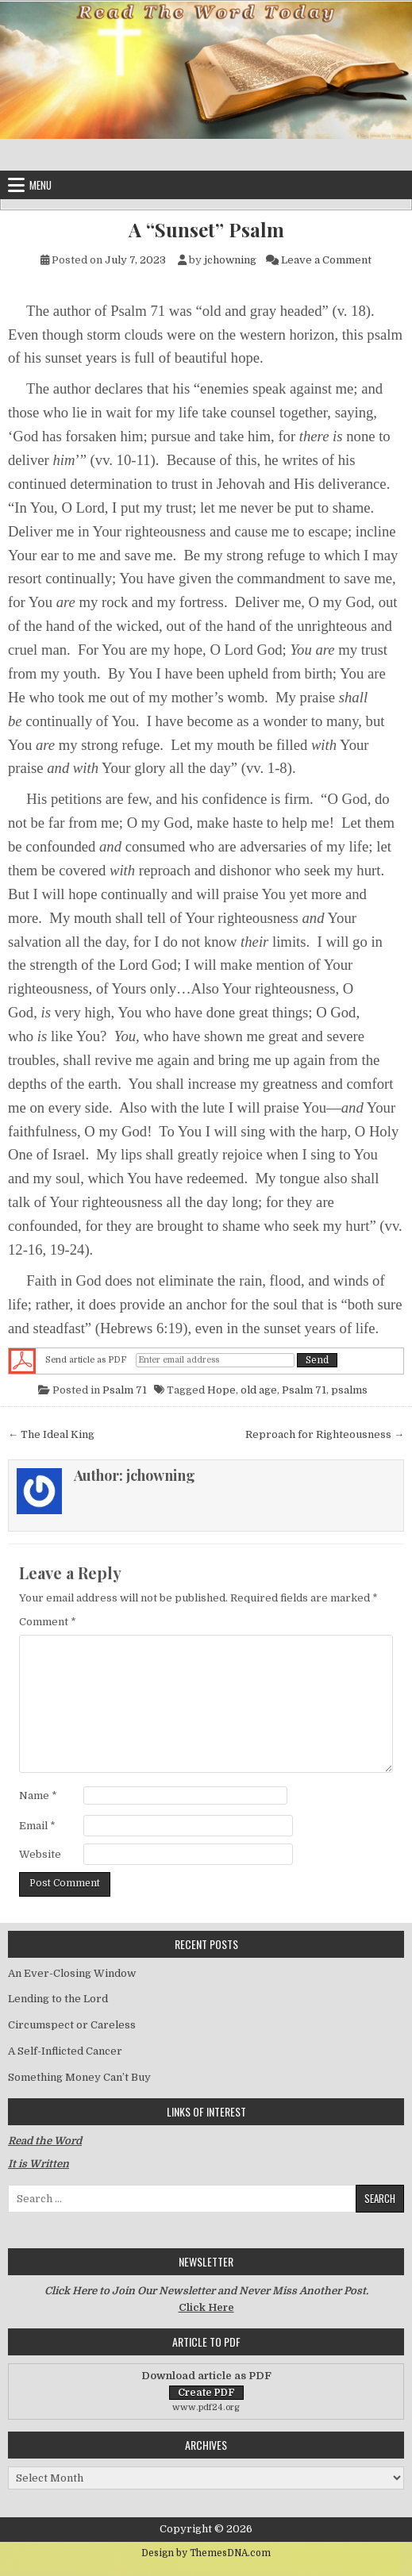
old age (259, 1390)
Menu (40, 185)
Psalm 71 (124, 1390)
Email (37, 1826)
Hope (221, 1390)
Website (40, 1854)
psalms (349, 1390)
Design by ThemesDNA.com (206, 2553)
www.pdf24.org (206, 2407)
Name (38, 1795)
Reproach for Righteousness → (324, 1434)
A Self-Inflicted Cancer (65, 2051)
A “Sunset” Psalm (206, 229)
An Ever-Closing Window (72, 1973)
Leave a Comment (326, 260)
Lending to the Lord (58, 1999)
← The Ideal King (51, 1434)
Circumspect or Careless (72, 2025)
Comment (47, 1622)
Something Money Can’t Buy (79, 2077)
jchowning (230, 260)
